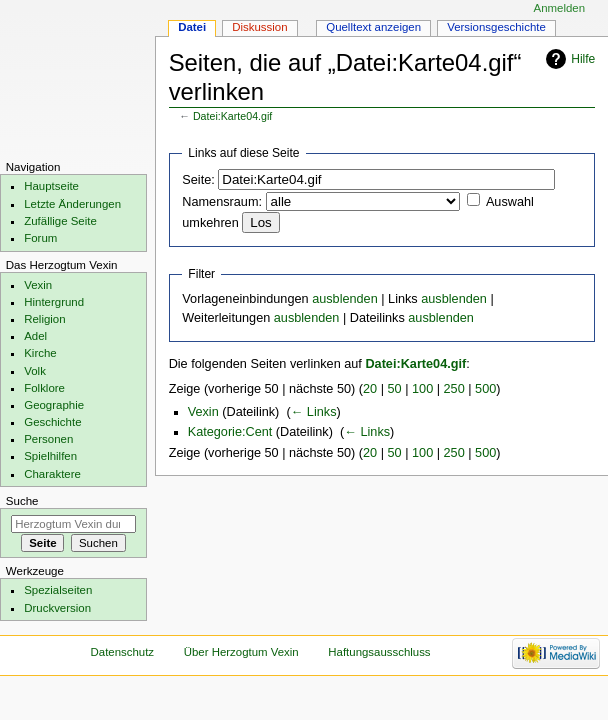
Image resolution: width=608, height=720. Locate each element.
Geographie (54, 405)
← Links (314, 412)
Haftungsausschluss (379, 652)
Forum (40, 238)
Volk (35, 371)
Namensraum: (222, 202)
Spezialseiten (58, 590)
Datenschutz (123, 652)
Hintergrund (54, 302)
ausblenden (345, 299)
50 (395, 389)
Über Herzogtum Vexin (241, 652)
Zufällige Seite (60, 221)
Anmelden (560, 8)
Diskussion (259, 27)
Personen (48, 439)
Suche (22, 501)
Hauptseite (51, 186)
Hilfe (583, 59)
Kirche (40, 353)
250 (454, 389)
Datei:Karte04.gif (232, 116)
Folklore (44, 388)
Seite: (198, 180)
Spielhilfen (50, 456)
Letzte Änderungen (72, 204)
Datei (192, 27)
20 (370, 389)
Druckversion (57, 608)
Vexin (203, 412)
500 (485, 389)
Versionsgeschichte (496, 27)
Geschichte (52, 422)
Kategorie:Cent (230, 432)
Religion (44, 319)
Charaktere (52, 474)
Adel (35, 336)
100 (422, 389)
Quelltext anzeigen (373, 27)
